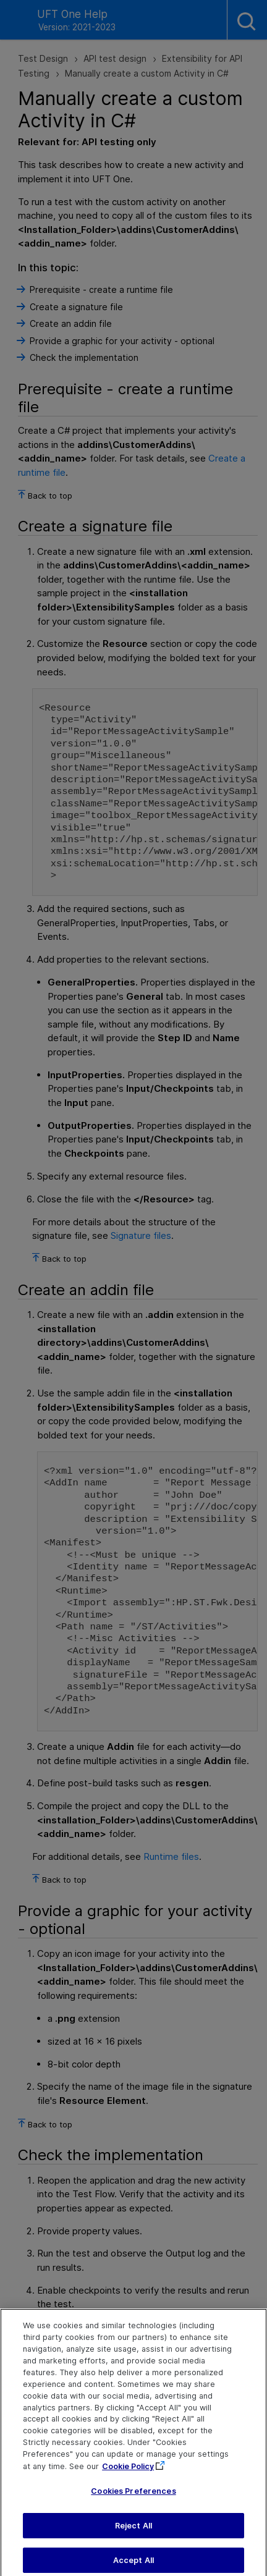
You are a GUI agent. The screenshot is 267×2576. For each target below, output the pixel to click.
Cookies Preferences (133, 2499)
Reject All (133, 2533)
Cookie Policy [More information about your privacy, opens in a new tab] (128, 2475)
